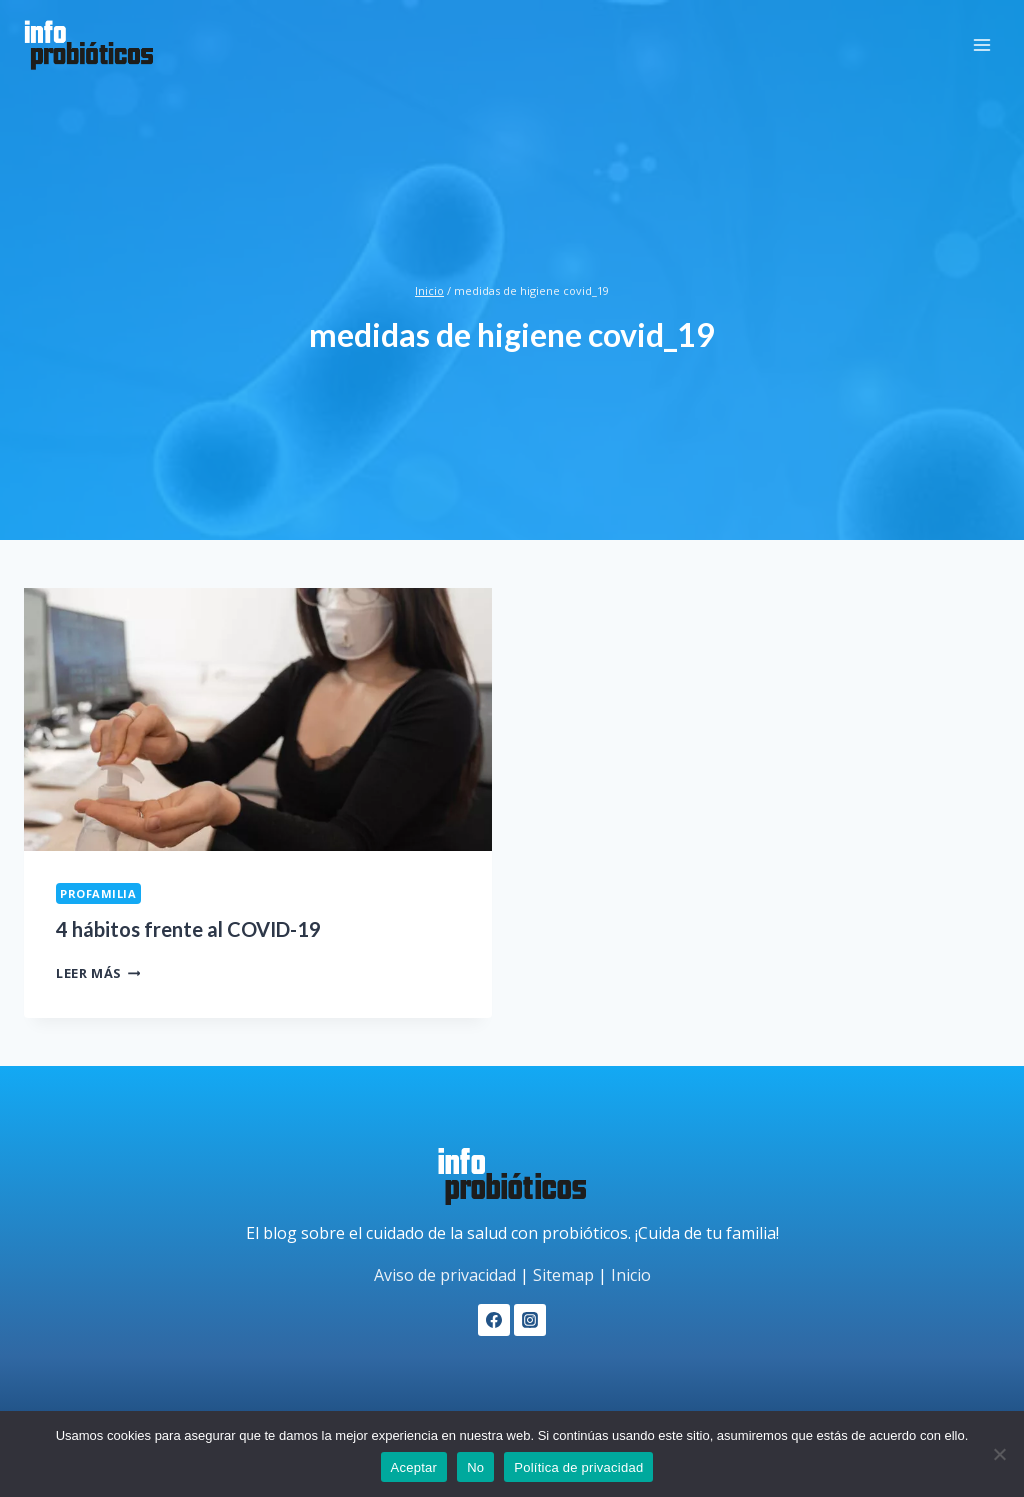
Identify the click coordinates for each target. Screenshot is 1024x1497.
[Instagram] (530, 1320)
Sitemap (563, 1275)
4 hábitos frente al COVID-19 (188, 929)
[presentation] (258, 719)
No (475, 1467)
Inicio (631, 1275)
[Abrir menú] (981, 44)
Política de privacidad (578, 1467)
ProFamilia (98, 893)
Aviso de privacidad (445, 1275)
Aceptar (414, 1467)
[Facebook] (494, 1320)
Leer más (98, 973)
